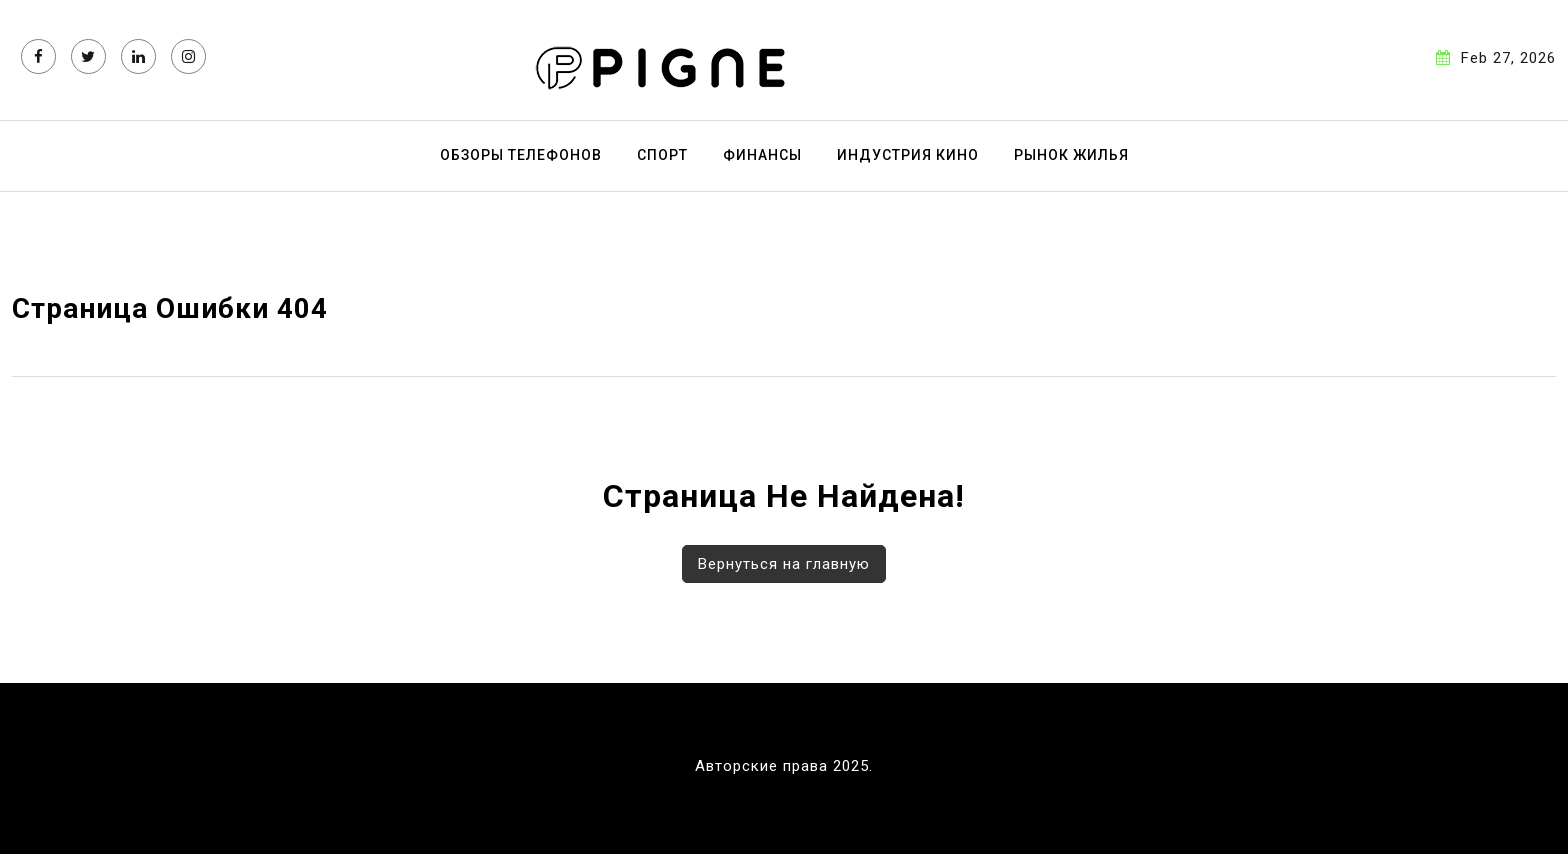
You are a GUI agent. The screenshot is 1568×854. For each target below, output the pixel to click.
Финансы (762, 155)
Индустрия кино (908, 155)
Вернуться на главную (784, 564)
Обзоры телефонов (521, 155)
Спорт (662, 155)
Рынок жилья (1071, 155)
